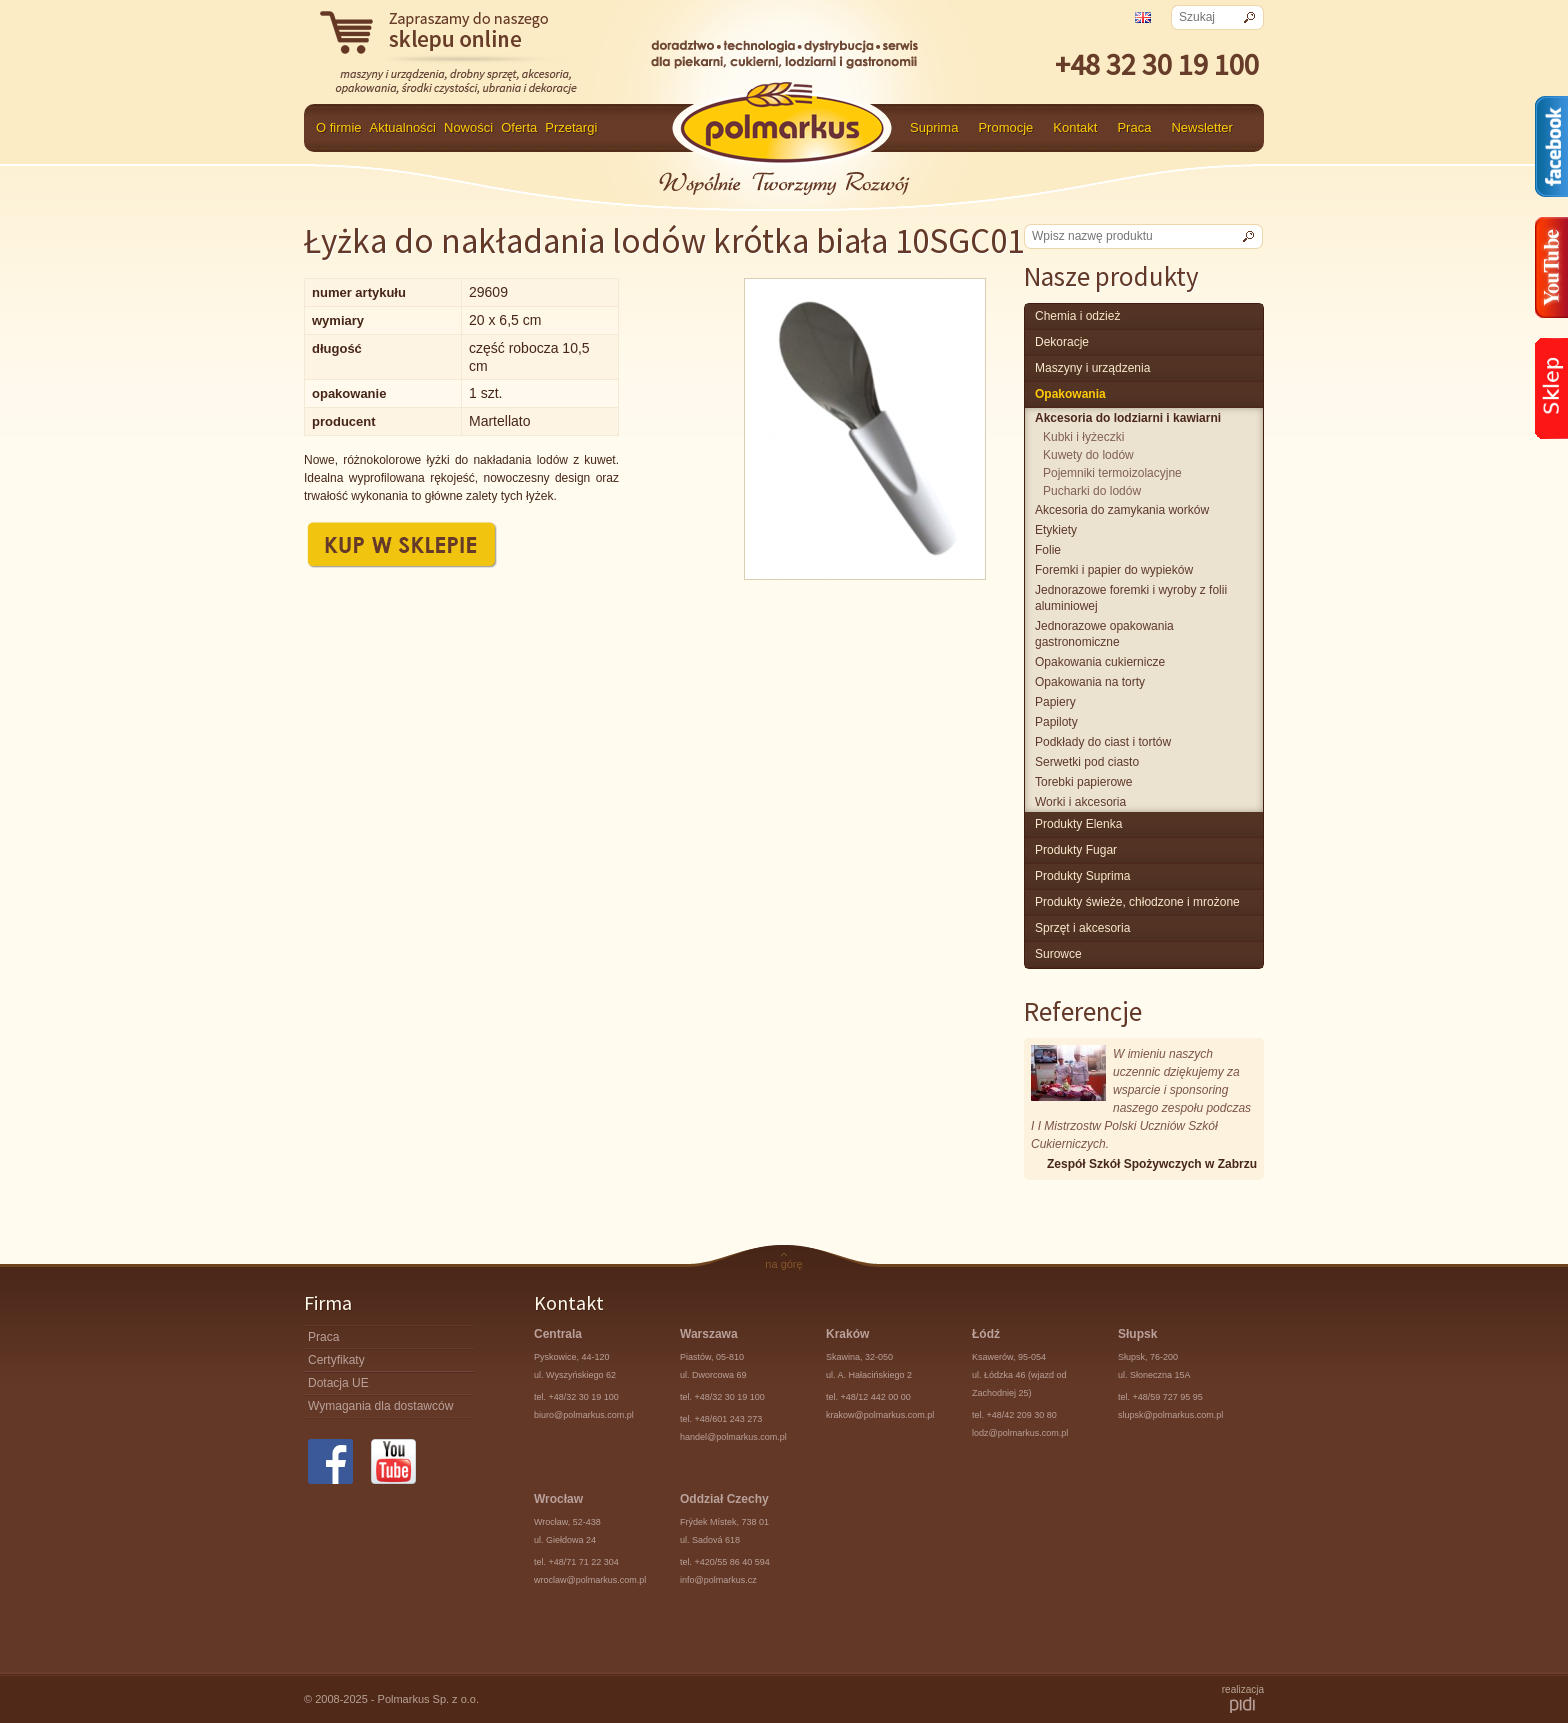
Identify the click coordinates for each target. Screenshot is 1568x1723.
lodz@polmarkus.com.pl (1020, 1433)
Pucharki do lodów (1092, 491)
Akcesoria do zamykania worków (1122, 510)
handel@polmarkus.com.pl (733, 1437)
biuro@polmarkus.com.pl (584, 1415)
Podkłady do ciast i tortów (1103, 742)
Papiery (1055, 702)
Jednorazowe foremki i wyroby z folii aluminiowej (1131, 598)
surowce (1058, 954)
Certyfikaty (336, 1360)
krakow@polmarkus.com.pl (880, 1415)
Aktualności (403, 127)
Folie (1048, 550)
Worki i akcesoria (1080, 802)
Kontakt (1075, 127)
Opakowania (1070, 394)
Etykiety (1056, 530)
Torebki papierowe (1083, 782)
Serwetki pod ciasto (1087, 762)
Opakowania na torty (1090, 682)
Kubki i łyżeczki (1083, 437)
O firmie (339, 127)
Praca (1134, 127)
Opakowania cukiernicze (1100, 662)
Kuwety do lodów (1088, 455)
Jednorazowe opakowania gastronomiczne (1104, 634)
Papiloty (1056, 722)
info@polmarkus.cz (718, 1580)
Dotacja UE (338, 1383)
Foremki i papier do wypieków (1114, 570)
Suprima (934, 127)
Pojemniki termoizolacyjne (1112, 473)
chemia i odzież (1077, 316)
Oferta (519, 127)
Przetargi (571, 127)
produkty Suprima (1082, 876)
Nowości (468, 127)
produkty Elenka (1078, 824)
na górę (783, 1264)
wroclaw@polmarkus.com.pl (590, 1580)
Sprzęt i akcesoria (1082, 928)
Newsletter (1201, 127)
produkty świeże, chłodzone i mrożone (1137, 902)
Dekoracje (1062, 342)
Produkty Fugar (1076, 850)
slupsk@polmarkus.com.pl (1170, 1415)
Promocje (1005, 127)
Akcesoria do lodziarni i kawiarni (1128, 418)
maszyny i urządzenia (1092, 368)
